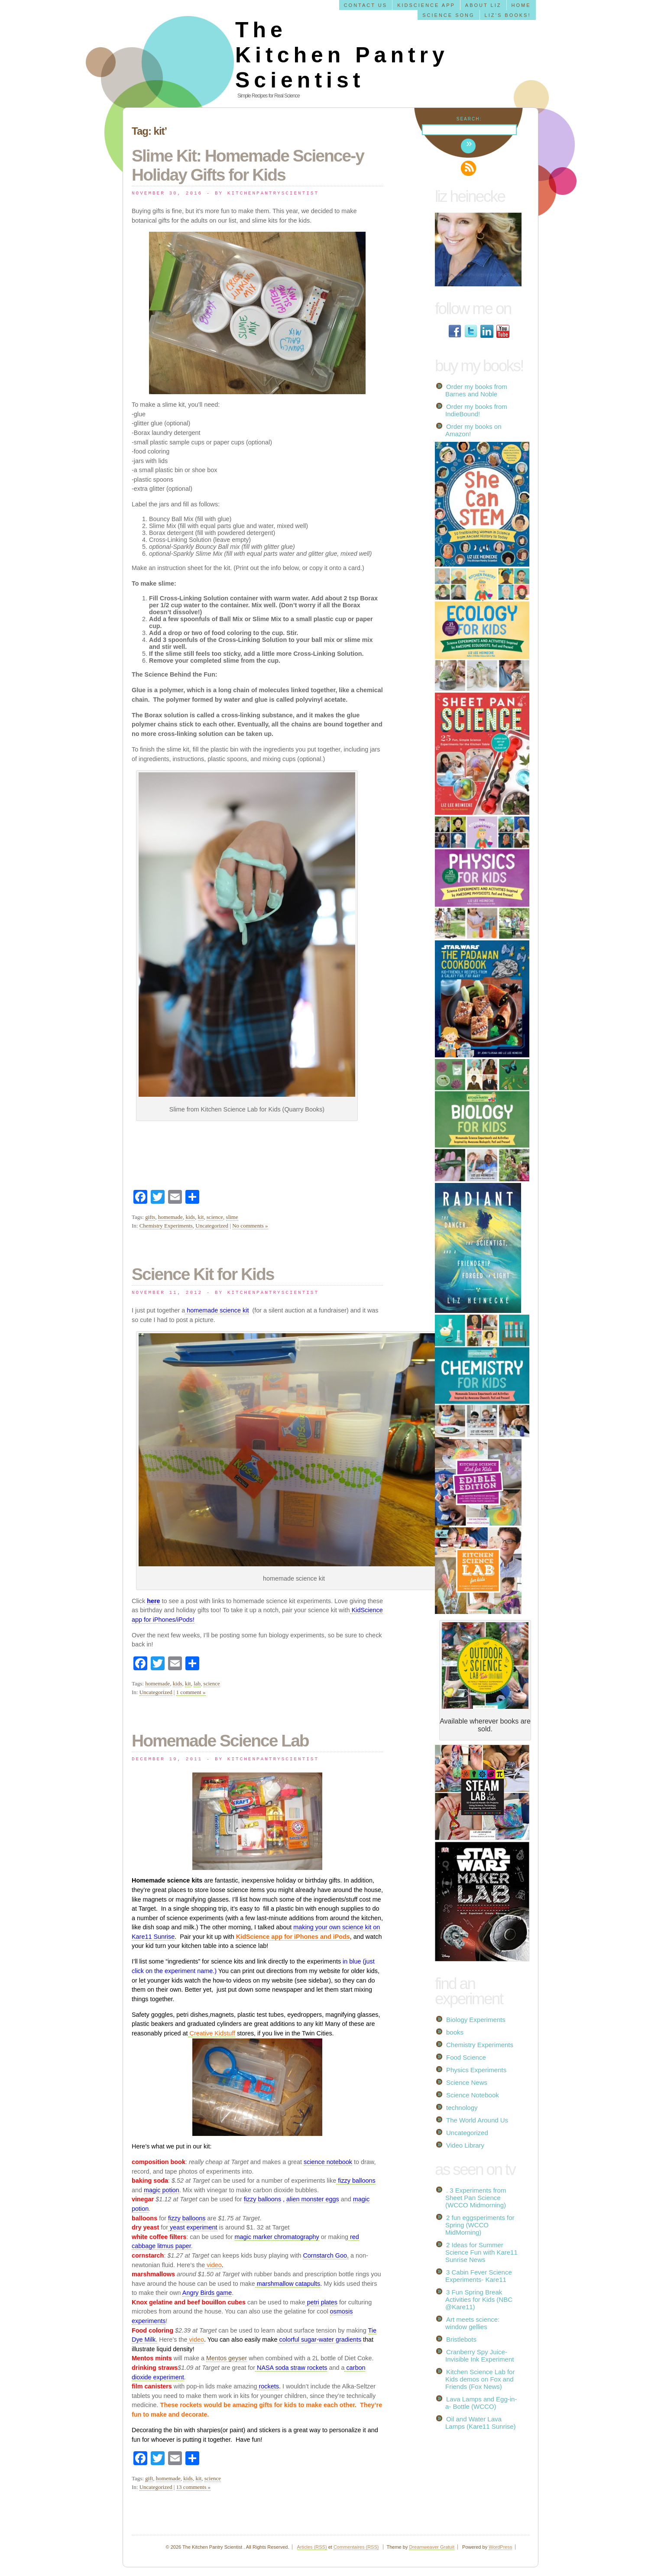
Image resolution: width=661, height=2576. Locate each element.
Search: (469, 119)
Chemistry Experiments (166, 1225)
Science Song (448, 15)
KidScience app (426, 5)
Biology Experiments (475, 2019)
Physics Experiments (476, 2070)
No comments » (250, 1225)
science (215, 1217)
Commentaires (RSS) (356, 2547)
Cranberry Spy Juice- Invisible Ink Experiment (479, 2355)
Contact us (366, 5)
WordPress (500, 2547)
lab (197, 1683)
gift (149, 2478)
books (454, 2032)
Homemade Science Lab (220, 1740)
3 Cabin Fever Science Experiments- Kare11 (478, 2275)
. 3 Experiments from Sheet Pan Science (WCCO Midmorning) (475, 2198)
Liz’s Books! (508, 15)
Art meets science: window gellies (472, 2323)
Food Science (466, 2057)
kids (190, 1217)
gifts (150, 1217)
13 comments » (193, 2487)
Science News (466, 2082)
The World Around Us (477, 2120)
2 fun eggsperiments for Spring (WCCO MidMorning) (480, 2225)
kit (201, 1217)
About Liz (483, 5)
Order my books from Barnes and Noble (476, 390)
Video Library (465, 2145)
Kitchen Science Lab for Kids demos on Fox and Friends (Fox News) (480, 2379)
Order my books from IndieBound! (476, 410)
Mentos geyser (226, 2358)
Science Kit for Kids (203, 1274)
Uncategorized (211, 1225)
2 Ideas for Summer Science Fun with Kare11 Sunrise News (481, 2252)
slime (232, 1217)
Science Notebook (472, 2095)
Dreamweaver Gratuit (431, 2547)
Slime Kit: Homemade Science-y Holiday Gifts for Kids (248, 165)
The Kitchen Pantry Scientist (342, 55)
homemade (170, 1217)
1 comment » (191, 1692)
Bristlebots (461, 2339)
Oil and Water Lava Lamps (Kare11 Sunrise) (480, 2422)
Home (521, 5)
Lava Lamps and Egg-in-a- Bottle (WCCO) (481, 2402)
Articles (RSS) (312, 2547)
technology (462, 2107)
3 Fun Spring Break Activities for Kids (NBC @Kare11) (478, 2299)
